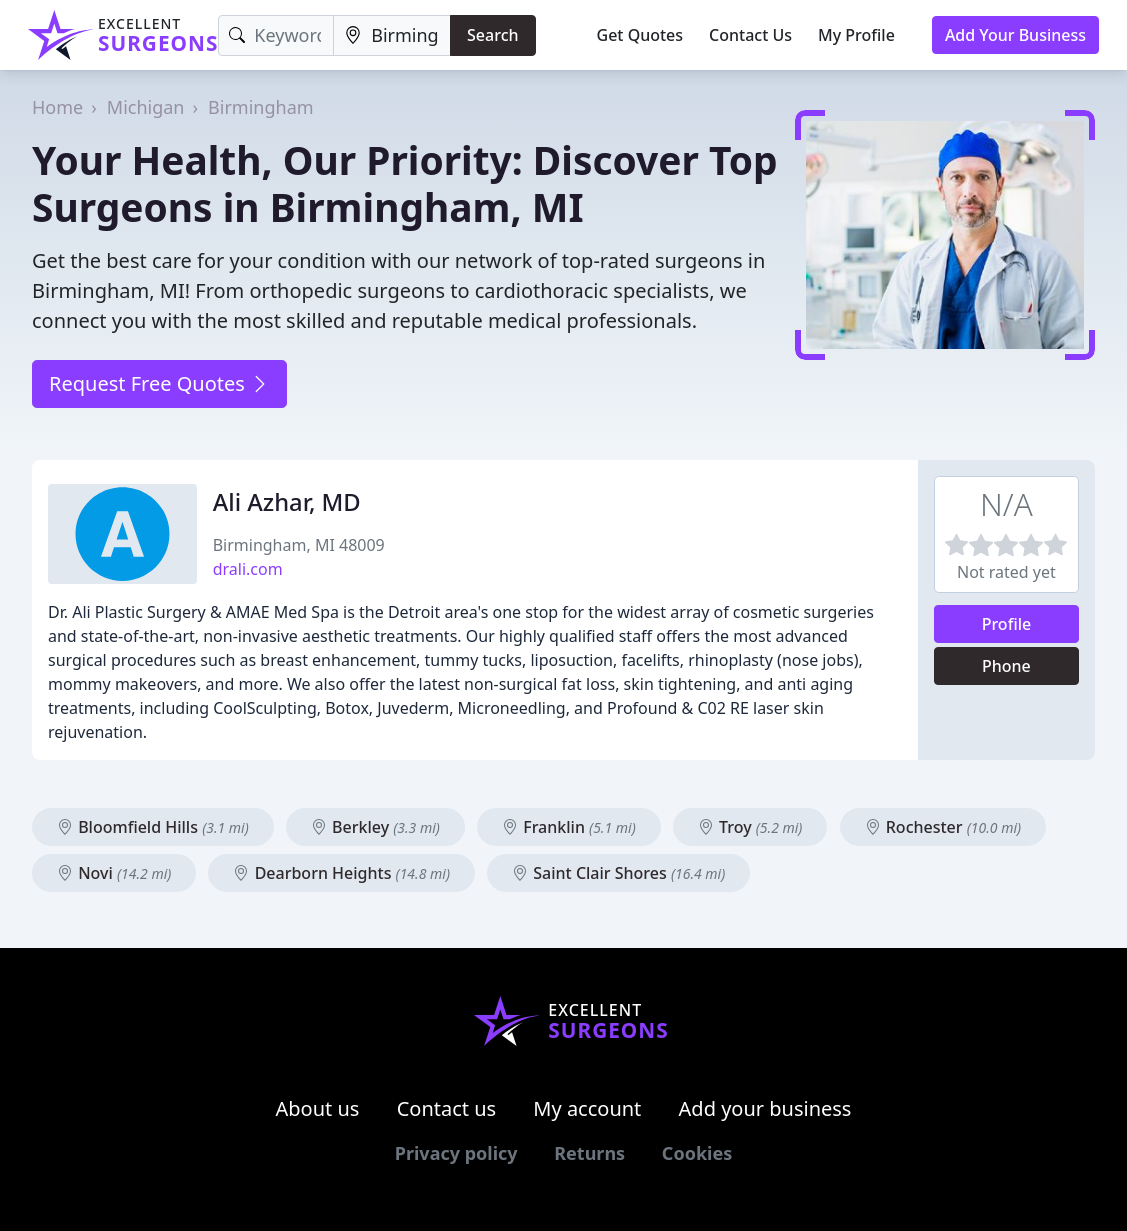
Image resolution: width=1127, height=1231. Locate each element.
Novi (114, 873)
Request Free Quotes (159, 383)
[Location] (392, 35)
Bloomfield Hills (153, 827)
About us (318, 1108)
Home (57, 107)
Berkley (375, 827)
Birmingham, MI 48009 (299, 545)
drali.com (248, 569)
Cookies (697, 1153)
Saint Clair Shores (618, 873)
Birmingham (261, 107)
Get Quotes (640, 35)
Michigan (146, 107)
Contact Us (750, 35)
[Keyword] (276, 35)
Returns (589, 1153)
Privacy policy (456, 1153)
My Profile (856, 35)
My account (587, 1108)
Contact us (447, 1108)
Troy (750, 827)
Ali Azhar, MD (287, 502)
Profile (1007, 624)
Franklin (569, 827)
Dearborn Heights (341, 873)
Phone (1006, 666)
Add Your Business (1015, 35)
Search (492, 35)
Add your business (765, 1108)
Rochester (943, 827)
